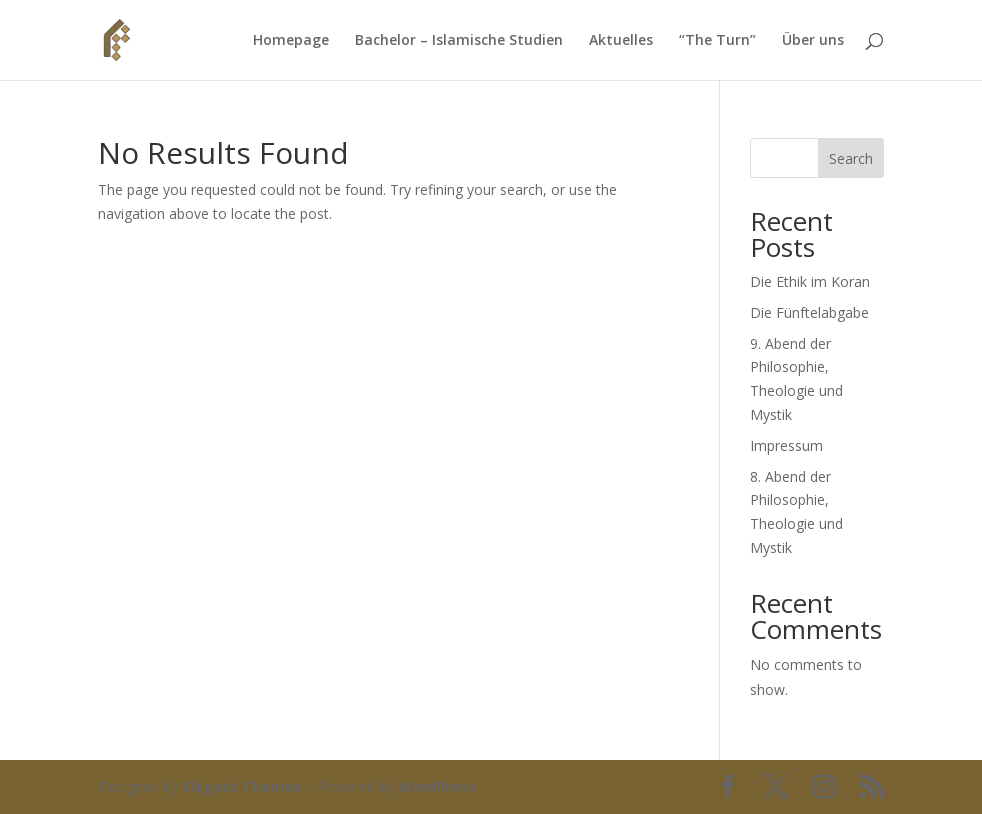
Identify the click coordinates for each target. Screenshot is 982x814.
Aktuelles (621, 41)
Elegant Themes (241, 786)
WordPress (437, 786)
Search (851, 158)
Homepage (291, 41)
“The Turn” (717, 41)
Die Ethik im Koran (810, 281)
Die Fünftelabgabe (809, 312)
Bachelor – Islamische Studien (459, 41)
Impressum (786, 445)
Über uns (813, 41)
